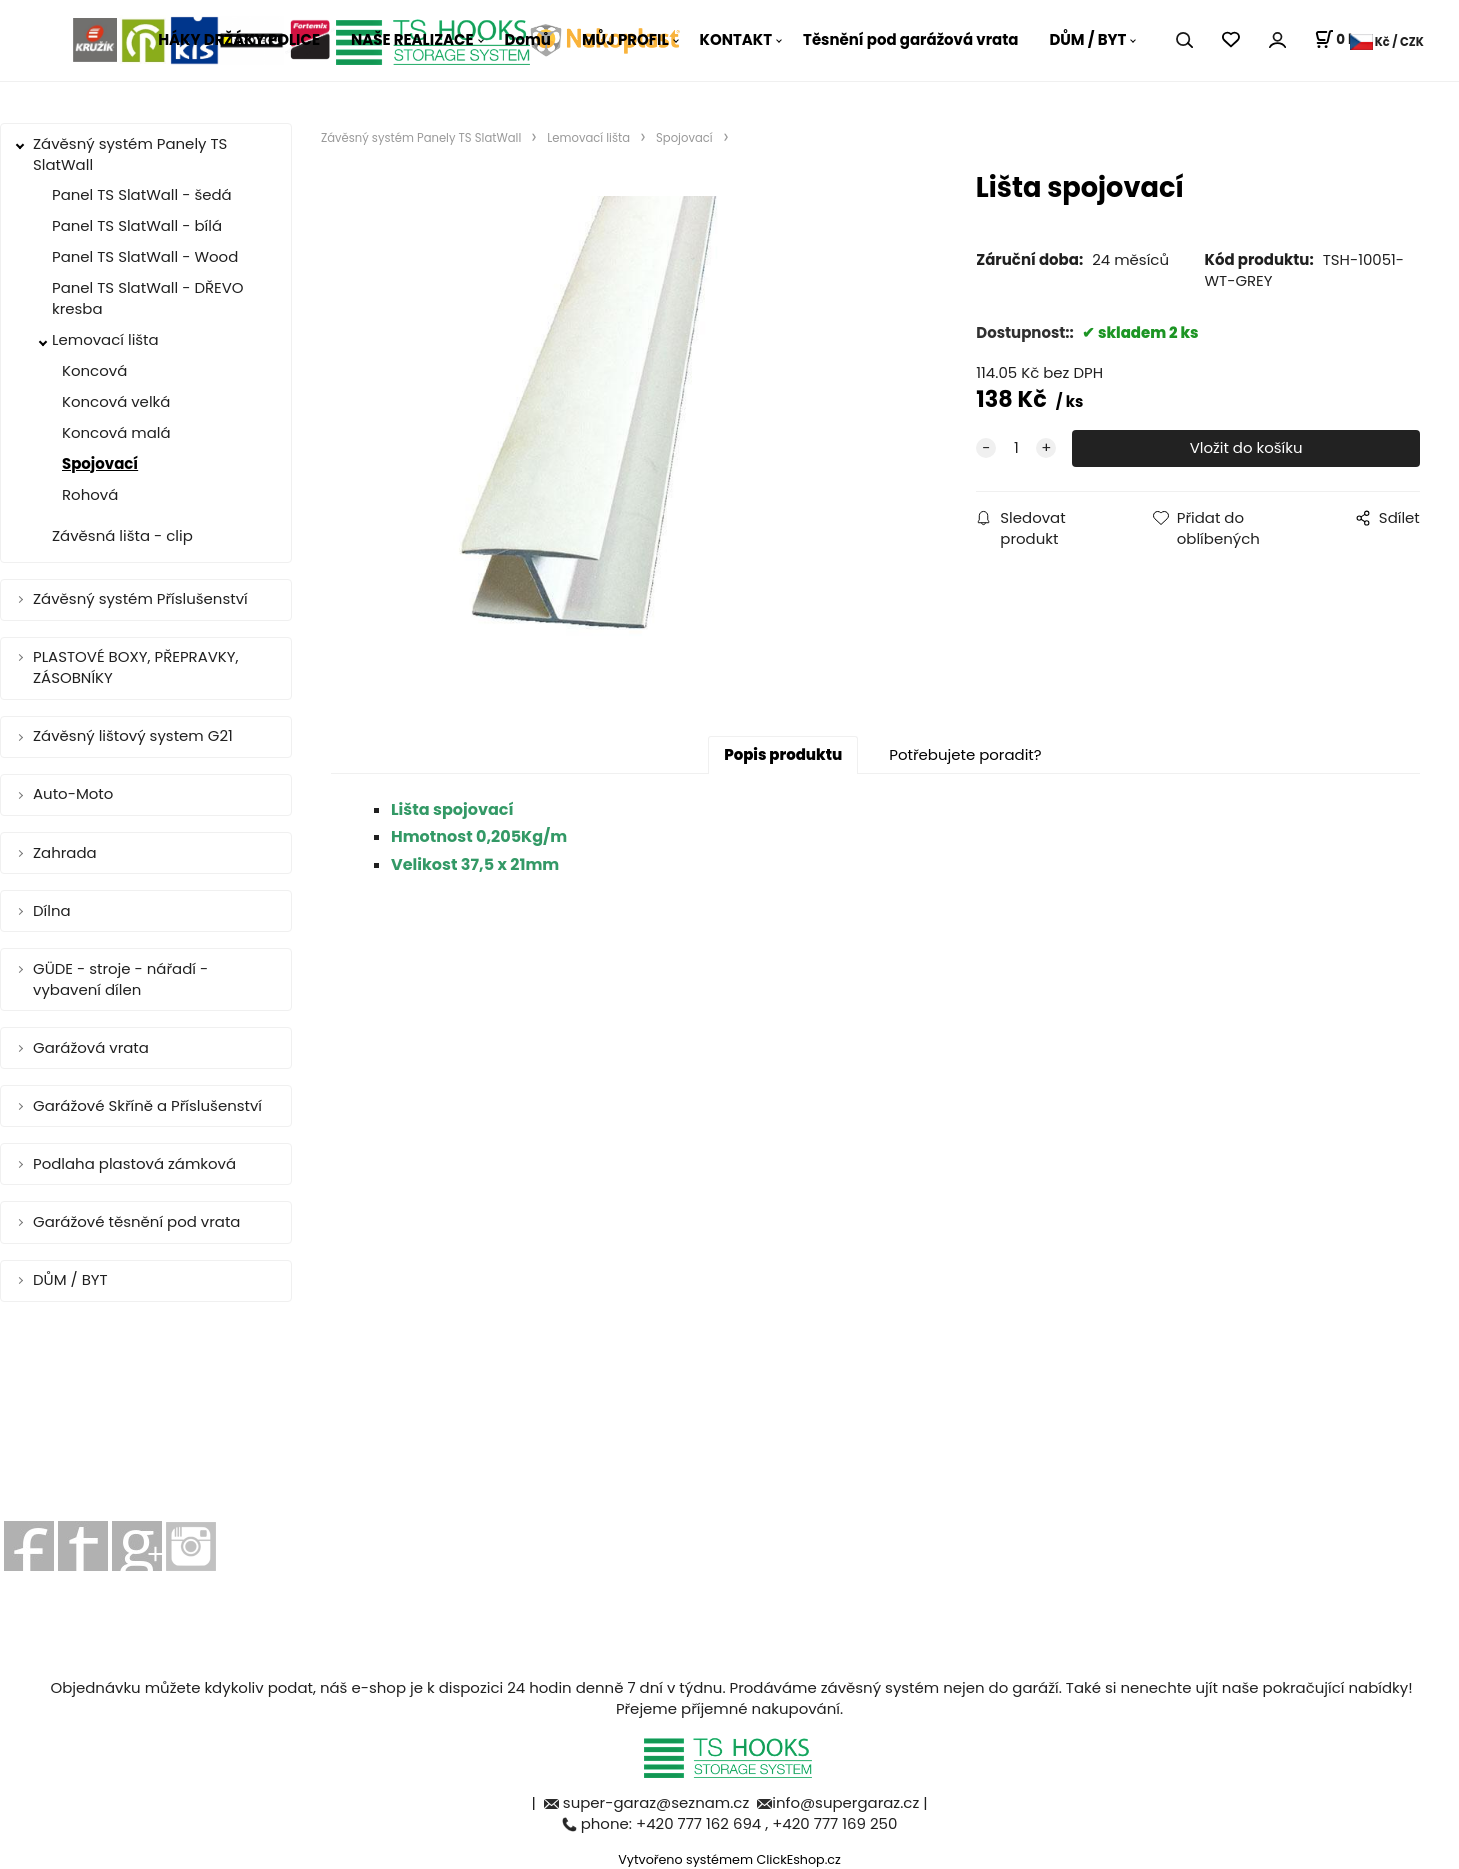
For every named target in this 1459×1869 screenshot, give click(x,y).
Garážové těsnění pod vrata (136, 1221)
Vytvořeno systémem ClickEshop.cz (729, 1859)
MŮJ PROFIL (625, 39)
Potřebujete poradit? (965, 754)
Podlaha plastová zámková (134, 1163)
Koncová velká (116, 401)
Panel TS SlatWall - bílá (137, 225)
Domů (528, 39)
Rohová (90, 494)
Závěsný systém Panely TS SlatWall (130, 154)
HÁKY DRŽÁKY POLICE (239, 39)
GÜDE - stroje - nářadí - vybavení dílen (120, 979)
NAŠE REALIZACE (412, 39)
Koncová (94, 370)
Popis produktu (783, 754)
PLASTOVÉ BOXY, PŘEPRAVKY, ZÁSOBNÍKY (136, 667)
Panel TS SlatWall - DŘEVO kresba (148, 298)
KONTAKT (736, 39)
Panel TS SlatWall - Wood (145, 256)
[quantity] (1016, 448)
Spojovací (100, 463)
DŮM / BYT (1087, 39)
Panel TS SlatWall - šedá (142, 194)
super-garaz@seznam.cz (658, 1802)
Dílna (52, 910)
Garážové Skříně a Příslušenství (147, 1105)
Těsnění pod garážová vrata (910, 39)
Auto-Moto (73, 793)
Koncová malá (116, 432)
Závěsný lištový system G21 (133, 735)
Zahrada (65, 852)
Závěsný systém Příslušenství (140, 598)
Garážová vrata (91, 1047)
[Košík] (1338, 40)
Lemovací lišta (105, 339)
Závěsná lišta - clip (122, 535)
